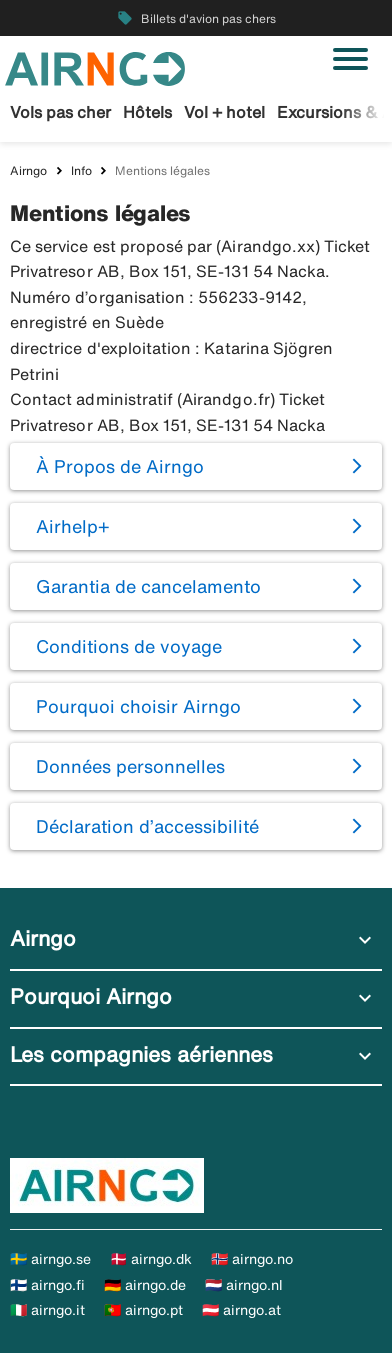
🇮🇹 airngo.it (47, 1310)
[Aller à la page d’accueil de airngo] (95, 67)
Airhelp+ (73, 526)
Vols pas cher (60, 112)
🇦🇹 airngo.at (241, 1310)
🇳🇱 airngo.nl (244, 1285)
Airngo (28, 170)
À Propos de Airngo (120, 466)
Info (81, 170)
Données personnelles (130, 766)
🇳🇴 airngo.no (252, 1259)
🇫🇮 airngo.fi (47, 1285)
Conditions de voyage (129, 646)
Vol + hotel (224, 112)
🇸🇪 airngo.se (50, 1259)
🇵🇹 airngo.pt (143, 1310)
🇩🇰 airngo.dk (151, 1259)
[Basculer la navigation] (350, 59)
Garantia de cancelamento (148, 586)
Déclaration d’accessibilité (147, 826)
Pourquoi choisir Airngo (138, 706)
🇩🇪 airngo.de (145, 1285)
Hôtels (147, 112)
